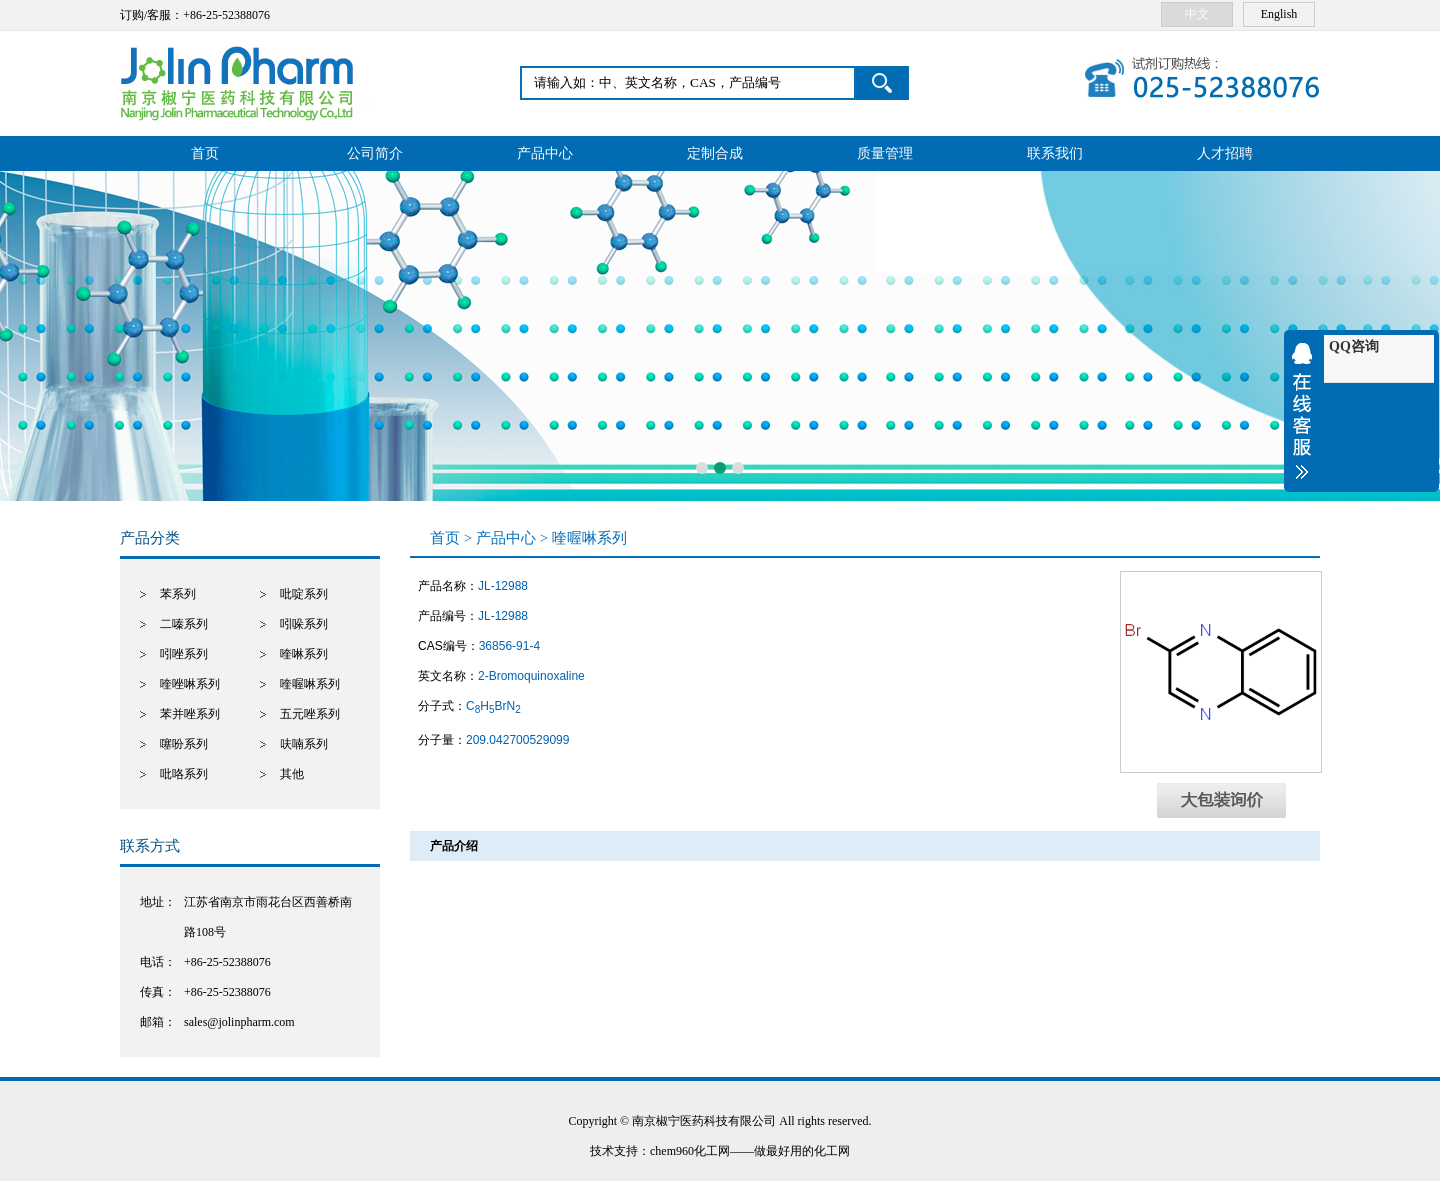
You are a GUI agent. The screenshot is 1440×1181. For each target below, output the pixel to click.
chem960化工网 (690, 1151)
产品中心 (545, 153)
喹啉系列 (304, 654)
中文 (1197, 14)
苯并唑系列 (190, 714)
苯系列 (178, 594)
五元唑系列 (310, 714)
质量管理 (885, 153)
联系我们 (1055, 153)
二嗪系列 (184, 624)
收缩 (1307, 411)
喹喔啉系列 (310, 684)
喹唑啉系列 (190, 684)
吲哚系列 (304, 624)
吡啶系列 (304, 594)
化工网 (832, 1151)
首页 (205, 153)
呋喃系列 (304, 744)
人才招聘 (1225, 153)
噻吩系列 (184, 744)
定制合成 (715, 153)
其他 (292, 774)
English (1279, 14)
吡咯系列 (184, 774)
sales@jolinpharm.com (239, 1022)
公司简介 (375, 153)
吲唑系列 (184, 654)
